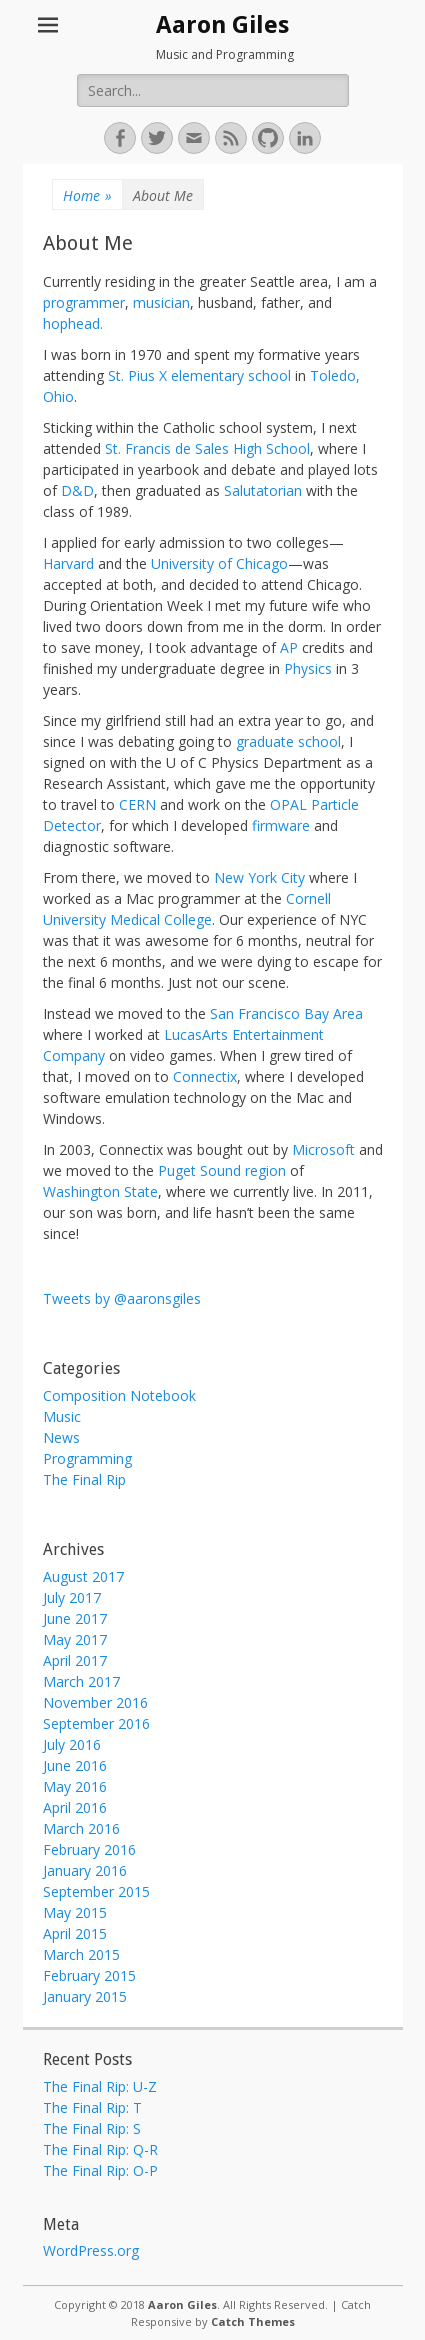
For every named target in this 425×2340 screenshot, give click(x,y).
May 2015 (75, 1912)
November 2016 (95, 1702)
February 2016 (89, 1849)
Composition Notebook (119, 1395)
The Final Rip (84, 1479)
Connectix (205, 1076)
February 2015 (89, 1975)
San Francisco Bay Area (286, 1013)
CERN (137, 804)
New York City (259, 877)
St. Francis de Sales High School (207, 448)
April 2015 (75, 1933)
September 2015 (96, 1891)
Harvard (68, 563)
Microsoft (323, 1149)
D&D (77, 490)
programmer (84, 302)
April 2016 (75, 1807)
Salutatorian (263, 490)
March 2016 (81, 1828)
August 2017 (83, 1576)
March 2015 (81, 1954)
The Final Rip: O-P (100, 2170)
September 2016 (96, 1723)
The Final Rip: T (92, 2107)
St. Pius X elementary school (199, 375)
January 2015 (85, 1996)
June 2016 (75, 1765)
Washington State (100, 1191)
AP (289, 647)
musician (161, 302)
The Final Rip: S (92, 2128)
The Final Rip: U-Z (100, 2086)
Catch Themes (253, 2321)
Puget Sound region (222, 1170)
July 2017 (72, 1597)
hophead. (73, 323)
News (61, 1437)
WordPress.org (91, 2250)
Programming (87, 1458)
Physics (308, 668)
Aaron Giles (222, 25)
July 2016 (72, 1744)
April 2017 (75, 1660)
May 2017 (75, 1639)
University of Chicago (219, 563)
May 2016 (75, 1786)
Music (62, 1416)
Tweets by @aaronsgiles (122, 1298)
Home (87, 195)
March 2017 (81, 1681)
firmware (281, 825)
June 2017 (75, 1618)
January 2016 (85, 1870)
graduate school (288, 741)
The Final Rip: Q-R (100, 2149)
